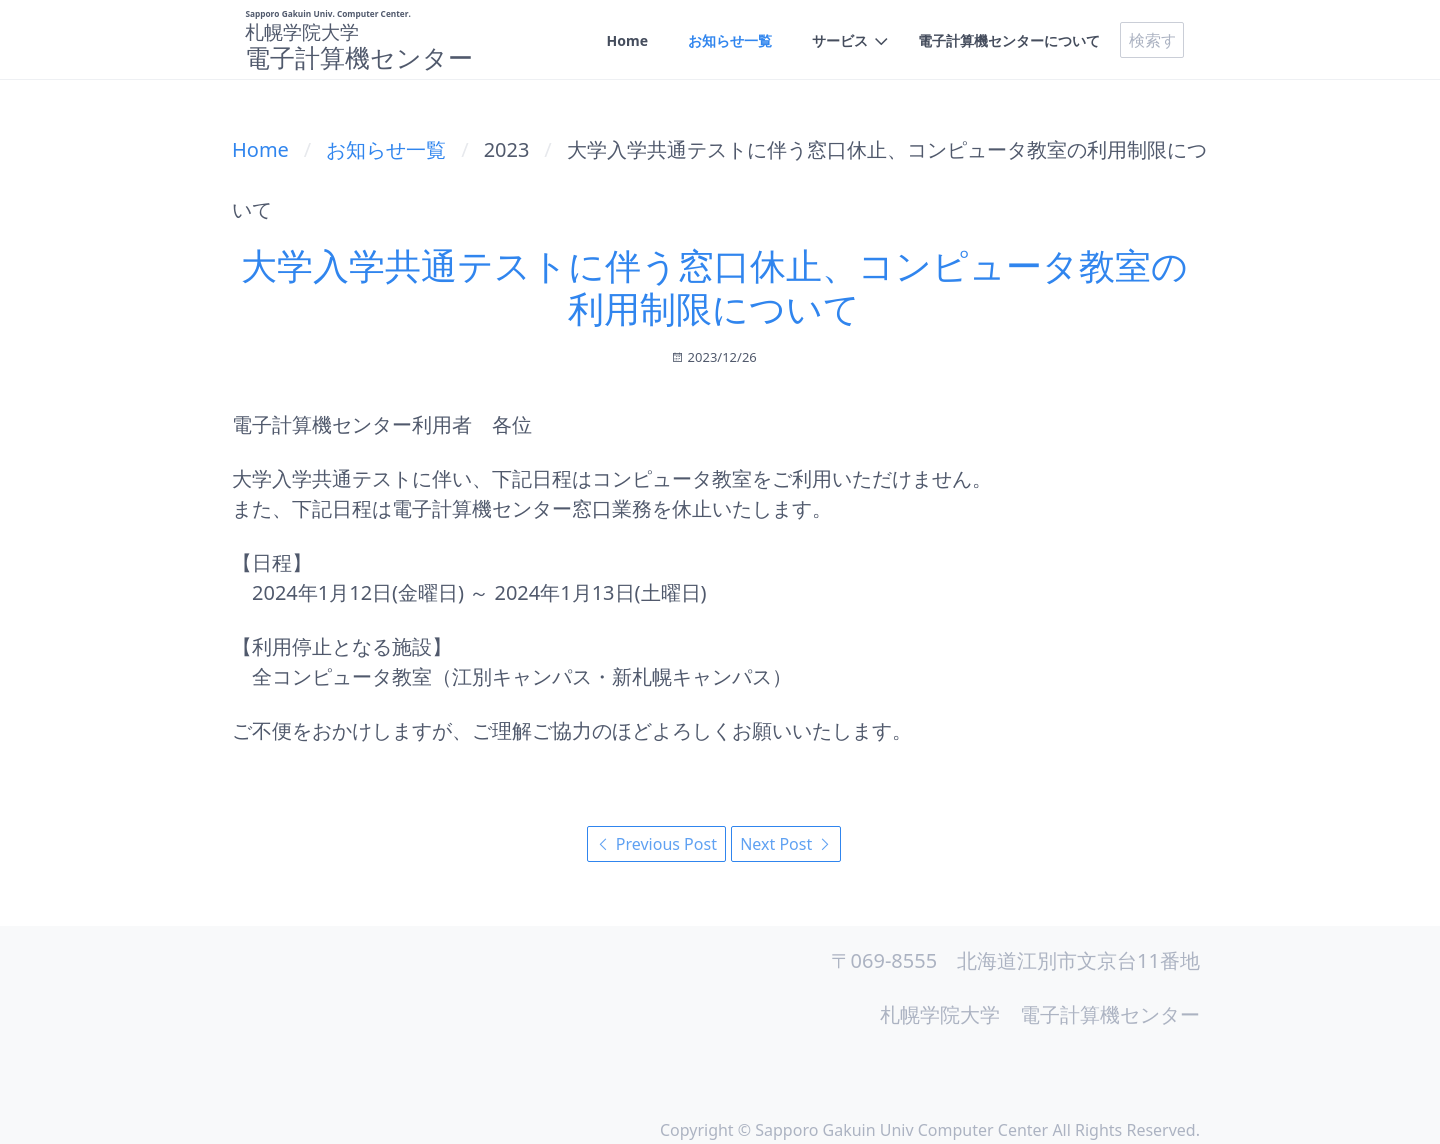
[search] (1152, 40)
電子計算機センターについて (1009, 40)
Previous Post (656, 844)
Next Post (786, 844)
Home (627, 40)
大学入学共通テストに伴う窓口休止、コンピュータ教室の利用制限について (714, 287)
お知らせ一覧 (730, 40)
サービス (840, 40)
